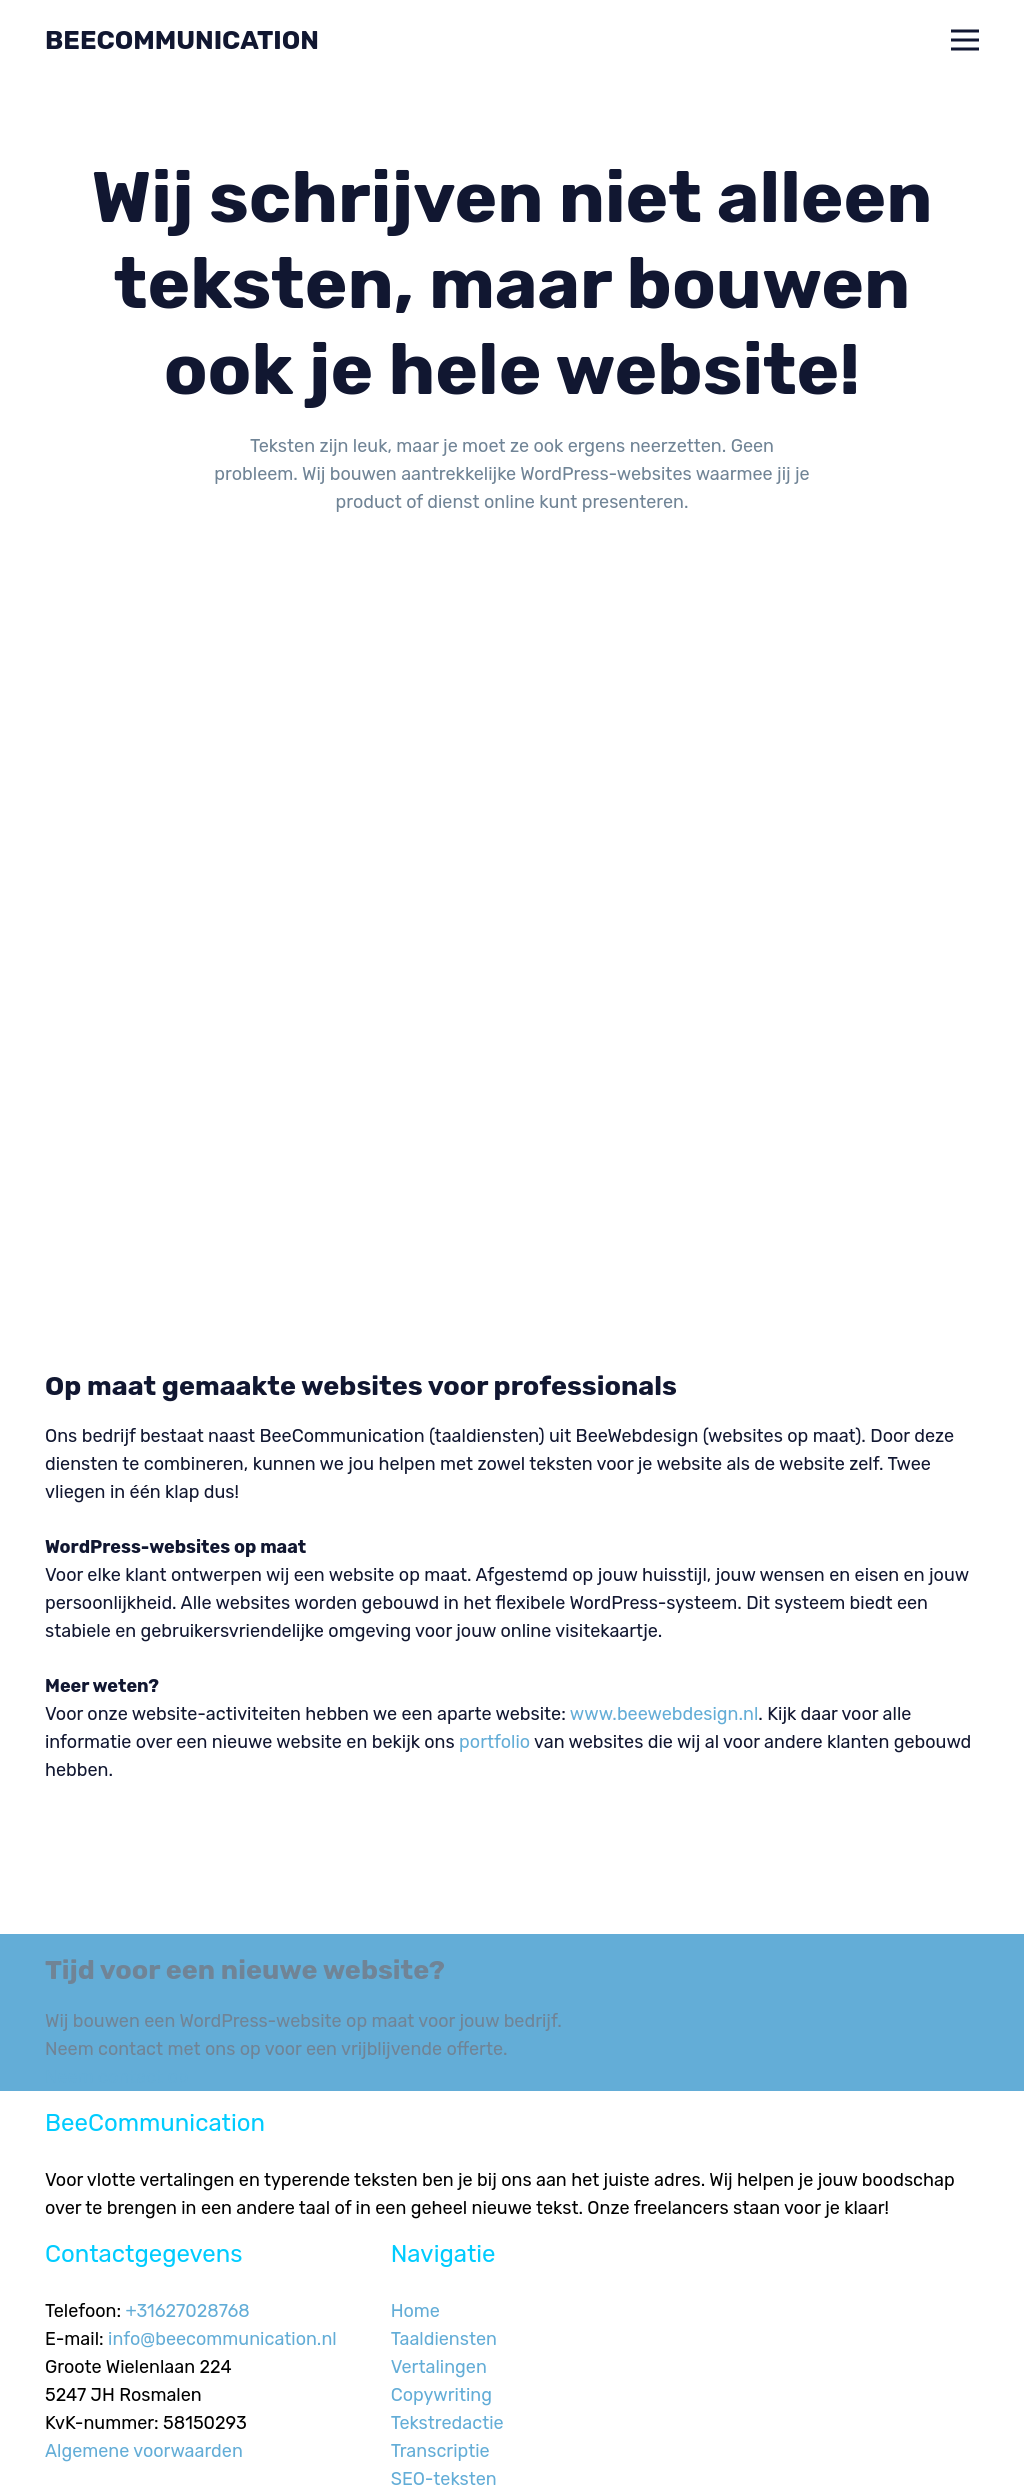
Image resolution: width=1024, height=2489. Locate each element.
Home (415, 2311)
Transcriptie (440, 2451)
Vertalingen (439, 2367)
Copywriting (441, 2395)
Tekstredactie (447, 2423)
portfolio (494, 1742)
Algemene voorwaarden (144, 2451)
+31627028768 (188, 2311)
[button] (965, 40)
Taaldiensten (444, 2339)
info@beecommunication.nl (222, 2339)
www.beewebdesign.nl (664, 1714)
